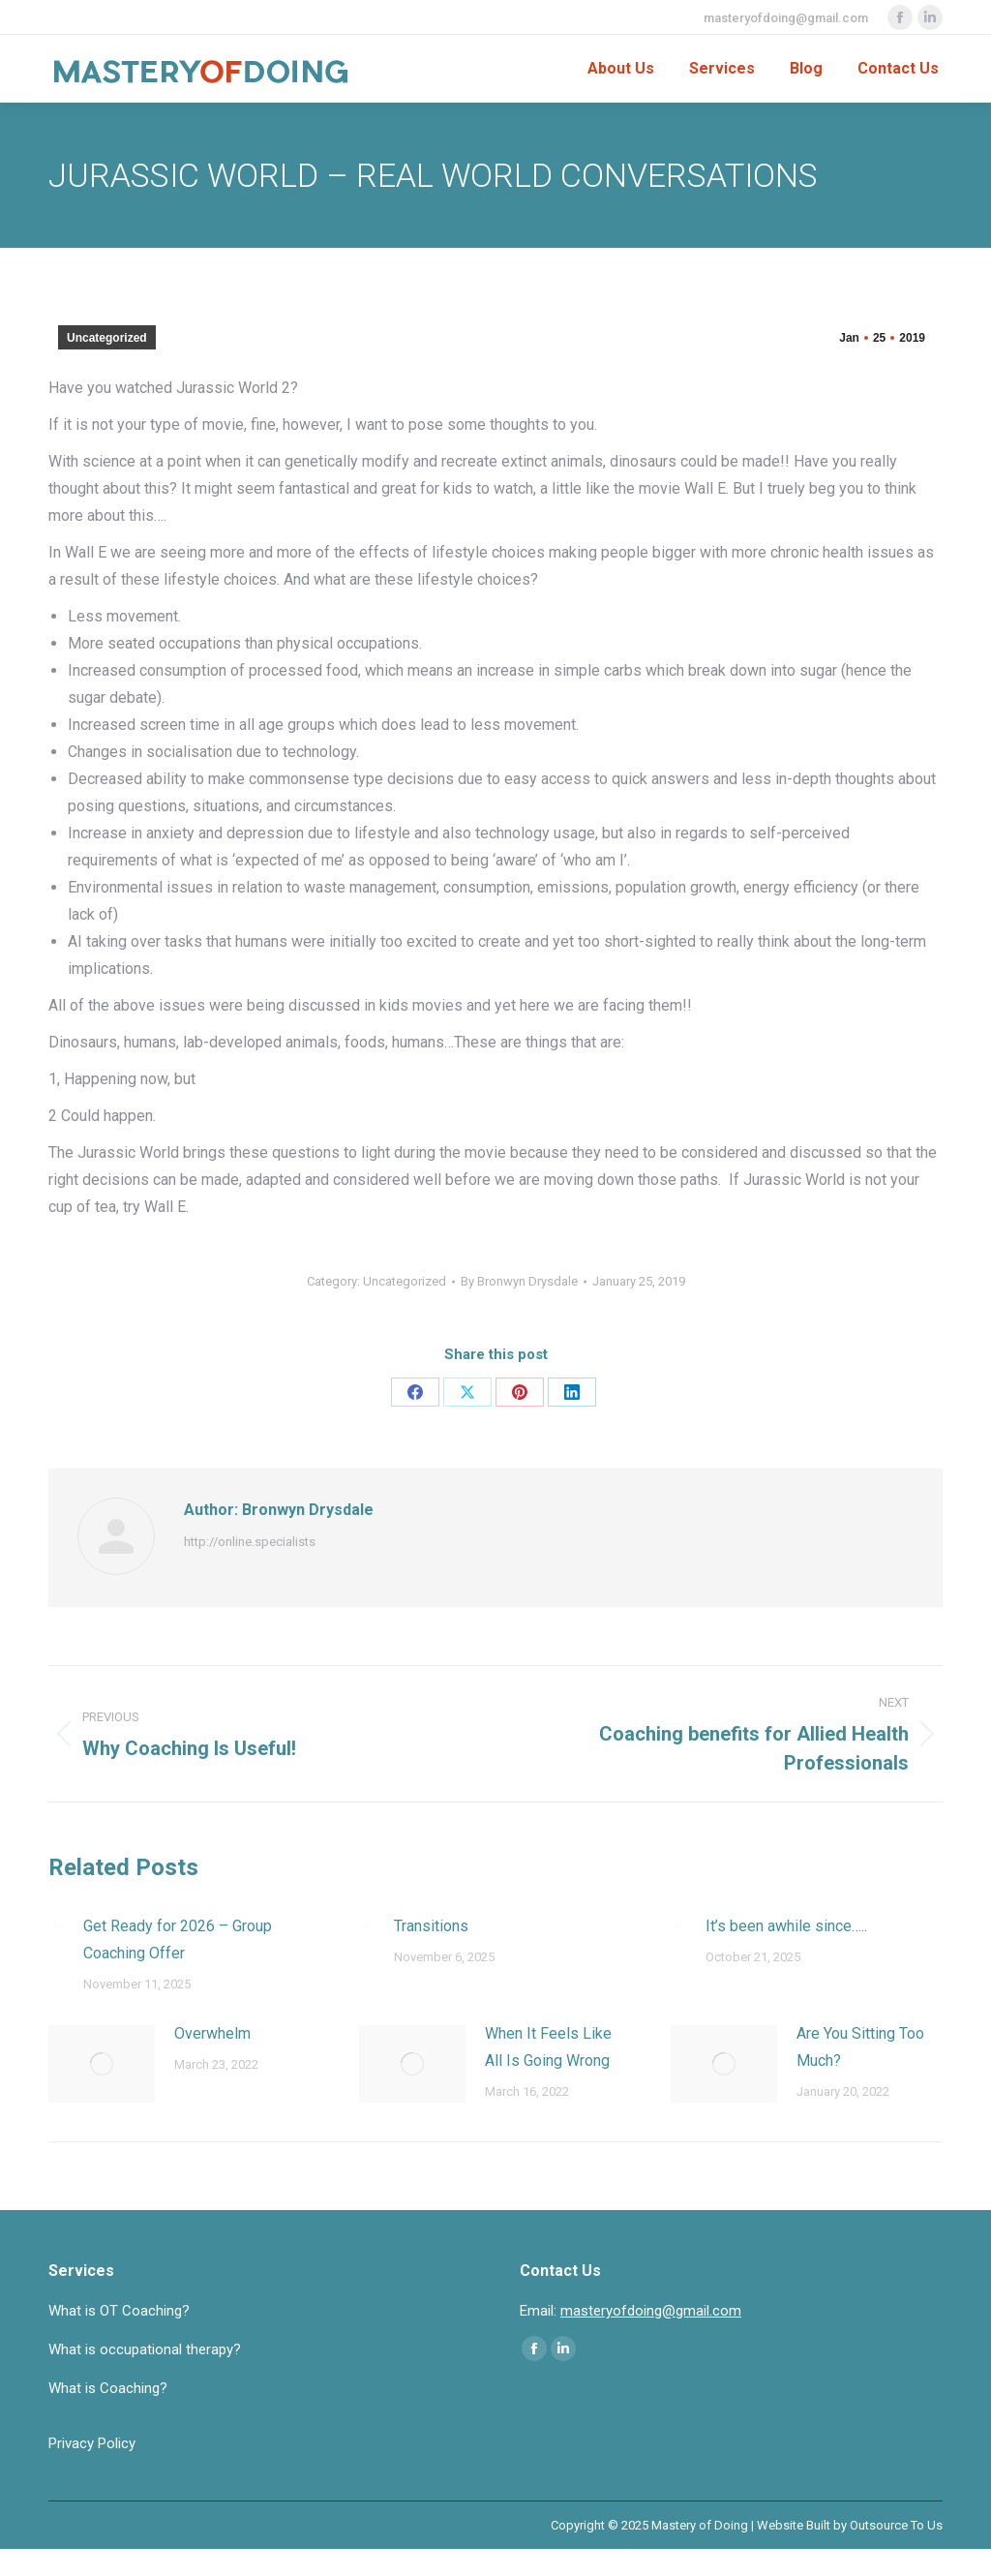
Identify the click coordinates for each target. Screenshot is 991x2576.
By (519, 1281)
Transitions (431, 1926)
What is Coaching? (107, 2388)
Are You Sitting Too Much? (860, 2047)
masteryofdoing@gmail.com (786, 18)
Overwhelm (212, 2033)
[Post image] (56, 1925)
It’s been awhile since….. (786, 1926)
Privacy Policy (91, 2443)
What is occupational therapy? (144, 2349)
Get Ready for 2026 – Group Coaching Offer (177, 1939)
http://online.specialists (249, 1541)
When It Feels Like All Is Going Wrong (548, 2047)
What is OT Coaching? (119, 2310)
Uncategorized (107, 338)
